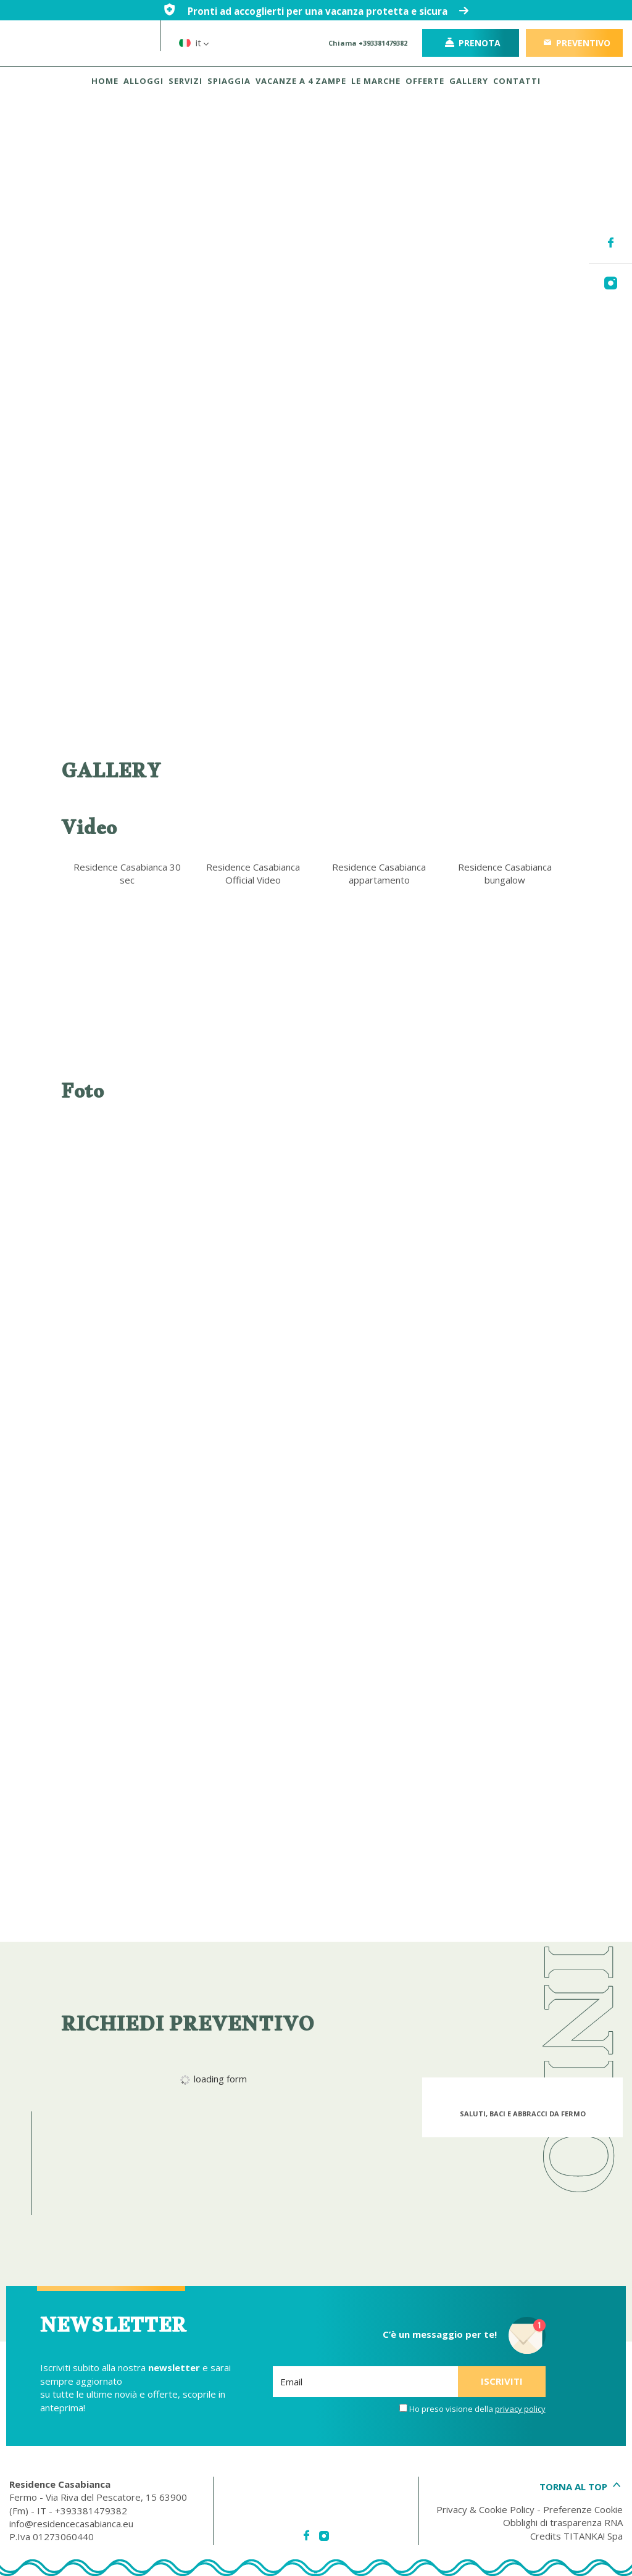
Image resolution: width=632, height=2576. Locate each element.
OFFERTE (424, 80)
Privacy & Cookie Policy (485, 2509)
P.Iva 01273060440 (51, 2536)
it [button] (204, 51)
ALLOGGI (143, 80)
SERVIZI (185, 80)
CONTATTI (517, 80)
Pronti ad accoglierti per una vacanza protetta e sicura (316, 11)
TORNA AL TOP (581, 2486)
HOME (104, 80)
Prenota (473, 43)
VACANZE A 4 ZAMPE (301, 80)
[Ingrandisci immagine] (127, 1183)
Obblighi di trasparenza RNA (563, 2522)
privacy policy (520, 2408)
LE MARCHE (376, 80)
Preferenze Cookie (583, 2509)
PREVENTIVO (576, 43)
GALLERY (468, 80)
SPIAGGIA (229, 80)
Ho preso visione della (477, 2408)
